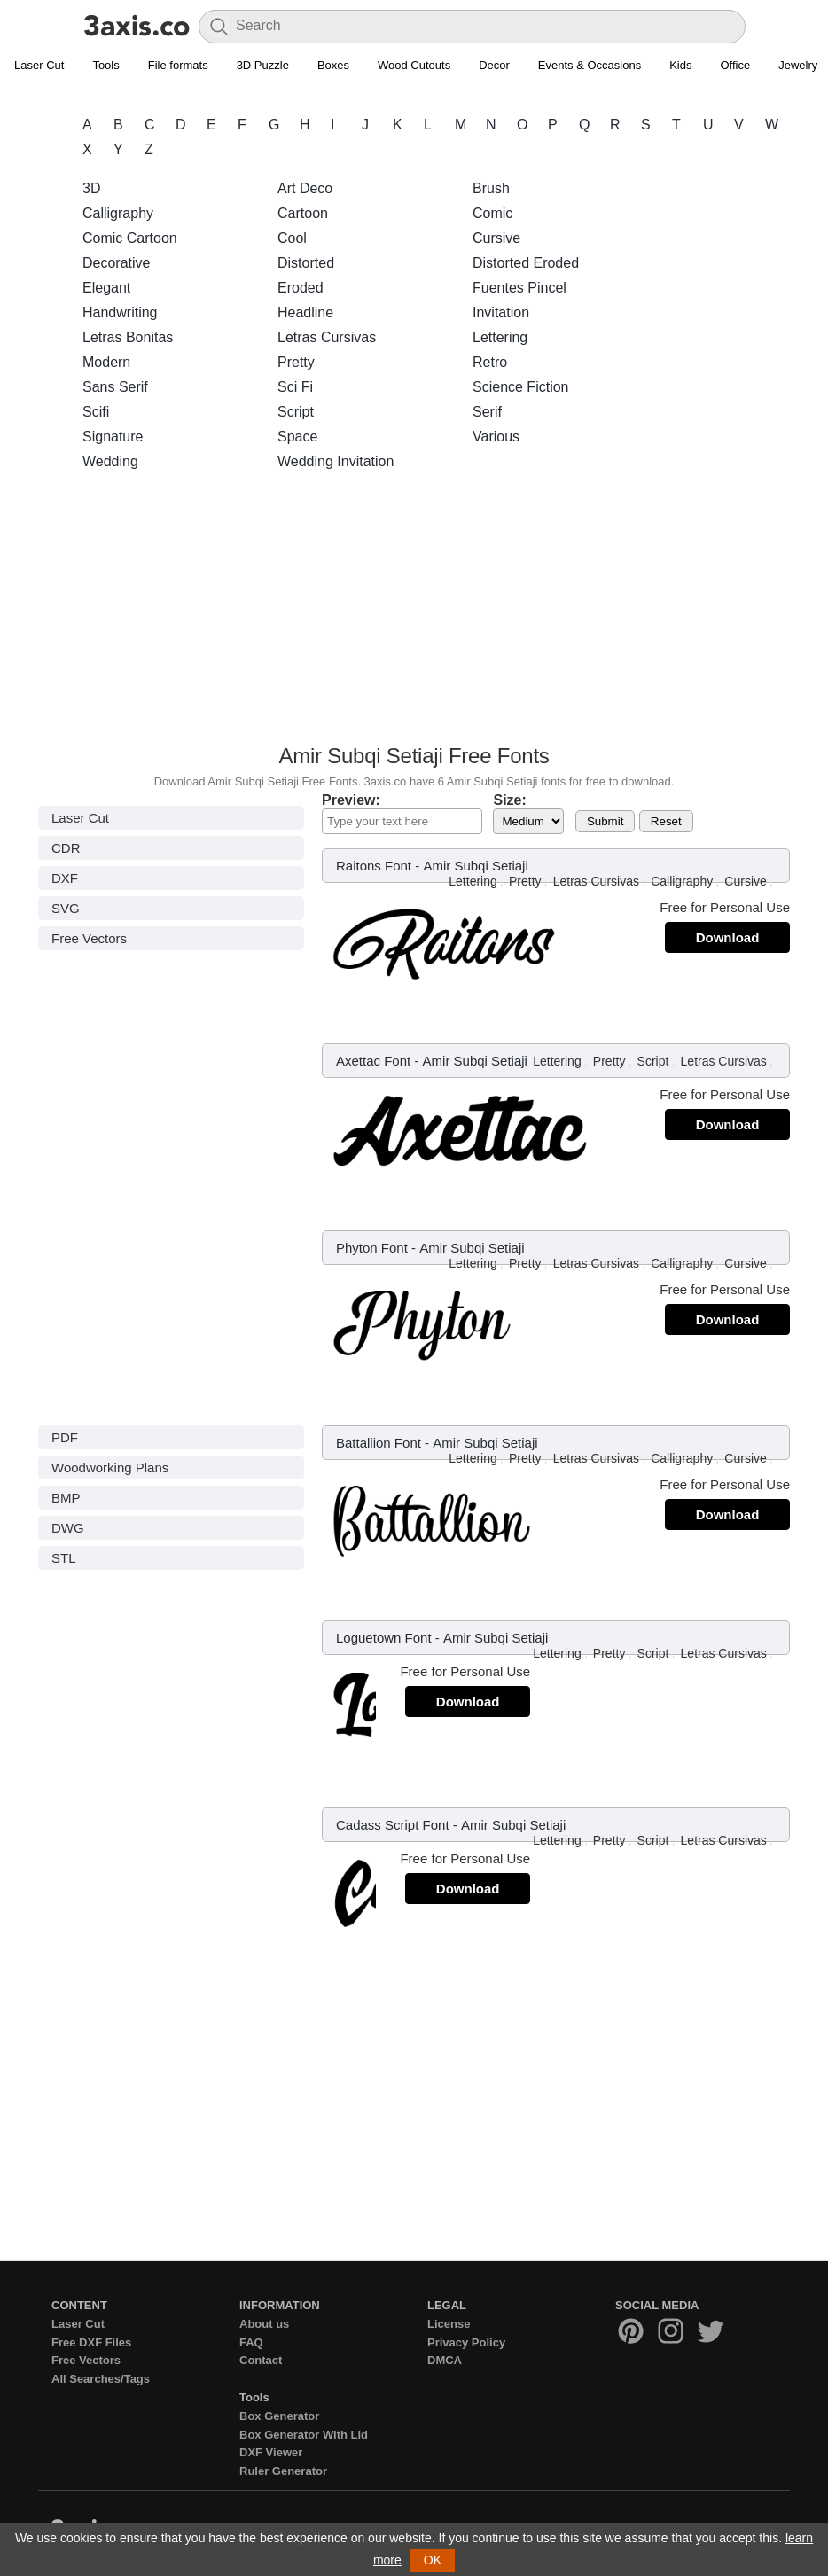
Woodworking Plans (109, 1467)
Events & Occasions (589, 65)
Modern (106, 362)
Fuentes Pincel (519, 287)
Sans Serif (115, 386)
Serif (487, 411)
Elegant (106, 287)
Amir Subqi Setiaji (475, 865)
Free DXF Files (91, 2342)
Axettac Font (373, 1060)
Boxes (333, 65)
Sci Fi (295, 386)
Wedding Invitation (335, 461)
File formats (178, 65)
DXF (64, 878)
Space (297, 436)
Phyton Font (372, 1247)
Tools (105, 65)
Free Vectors (89, 938)
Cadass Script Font (392, 1824)
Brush (491, 188)
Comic (492, 213)
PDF (64, 1437)
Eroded (300, 287)
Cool (292, 238)
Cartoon (302, 213)
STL (63, 1557)
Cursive (496, 238)
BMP (66, 1497)
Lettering (500, 337)
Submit (605, 821)
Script (295, 411)
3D (91, 188)
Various (496, 436)
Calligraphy (117, 213)
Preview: (351, 800)
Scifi (95, 411)
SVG (65, 908)
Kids (680, 65)
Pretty (296, 362)
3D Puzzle (263, 65)
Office (735, 65)
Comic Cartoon (129, 238)
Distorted (305, 262)
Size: (509, 800)
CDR (66, 847)
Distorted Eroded (526, 262)
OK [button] (432, 2560)
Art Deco (304, 188)
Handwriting (119, 312)
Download (728, 937)
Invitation (501, 312)
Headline (305, 312)
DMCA (444, 2360)
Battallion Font (378, 1442)
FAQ (251, 2342)
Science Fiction (521, 386)
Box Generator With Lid (303, 2434)
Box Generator (279, 2416)
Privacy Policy (466, 2342)
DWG (67, 1527)
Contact (260, 2360)
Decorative (116, 262)
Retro (490, 362)
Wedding (110, 461)
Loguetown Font (384, 1637)
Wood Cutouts (414, 65)
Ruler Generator (283, 2471)
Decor (494, 65)
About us (264, 2323)
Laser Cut (39, 65)
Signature (113, 436)
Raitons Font (373, 865)
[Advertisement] (414, 612)
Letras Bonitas (127, 337)
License (448, 2323)
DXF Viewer (270, 2452)
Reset (666, 821)
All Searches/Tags (100, 2378)
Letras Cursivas (326, 337)
